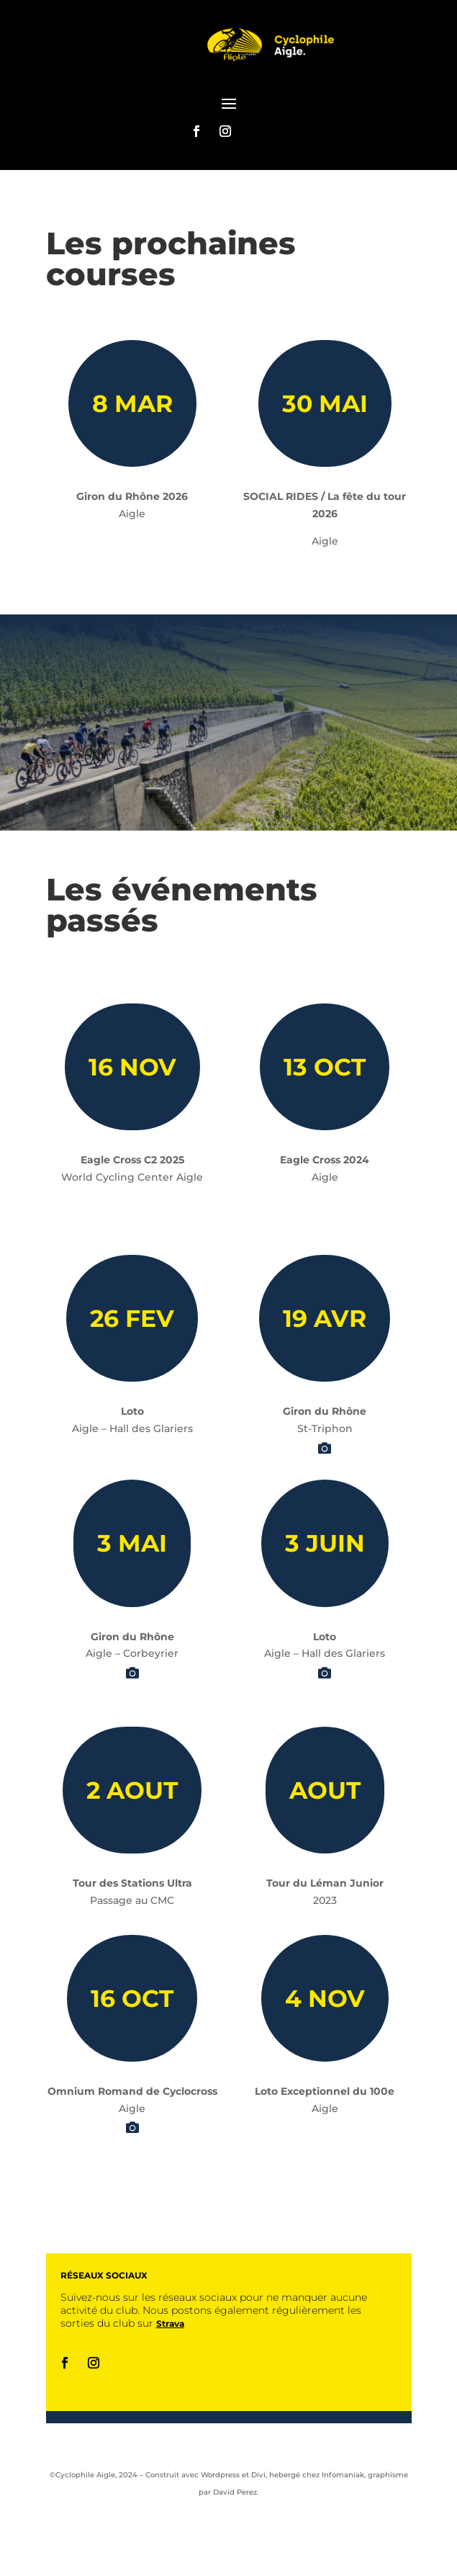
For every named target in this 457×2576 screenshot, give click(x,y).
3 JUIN (325, 1543)
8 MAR (132, 403)
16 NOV (132, 1066)
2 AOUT (132, 1790)
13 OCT (325, 1066)
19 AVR (324, 1318)
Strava (170, 2323)
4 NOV (325, 1998)
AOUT (325, 1790)
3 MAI (132, 1543)
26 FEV (132, 1318)
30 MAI (325, 403)
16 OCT (132, 1998)
